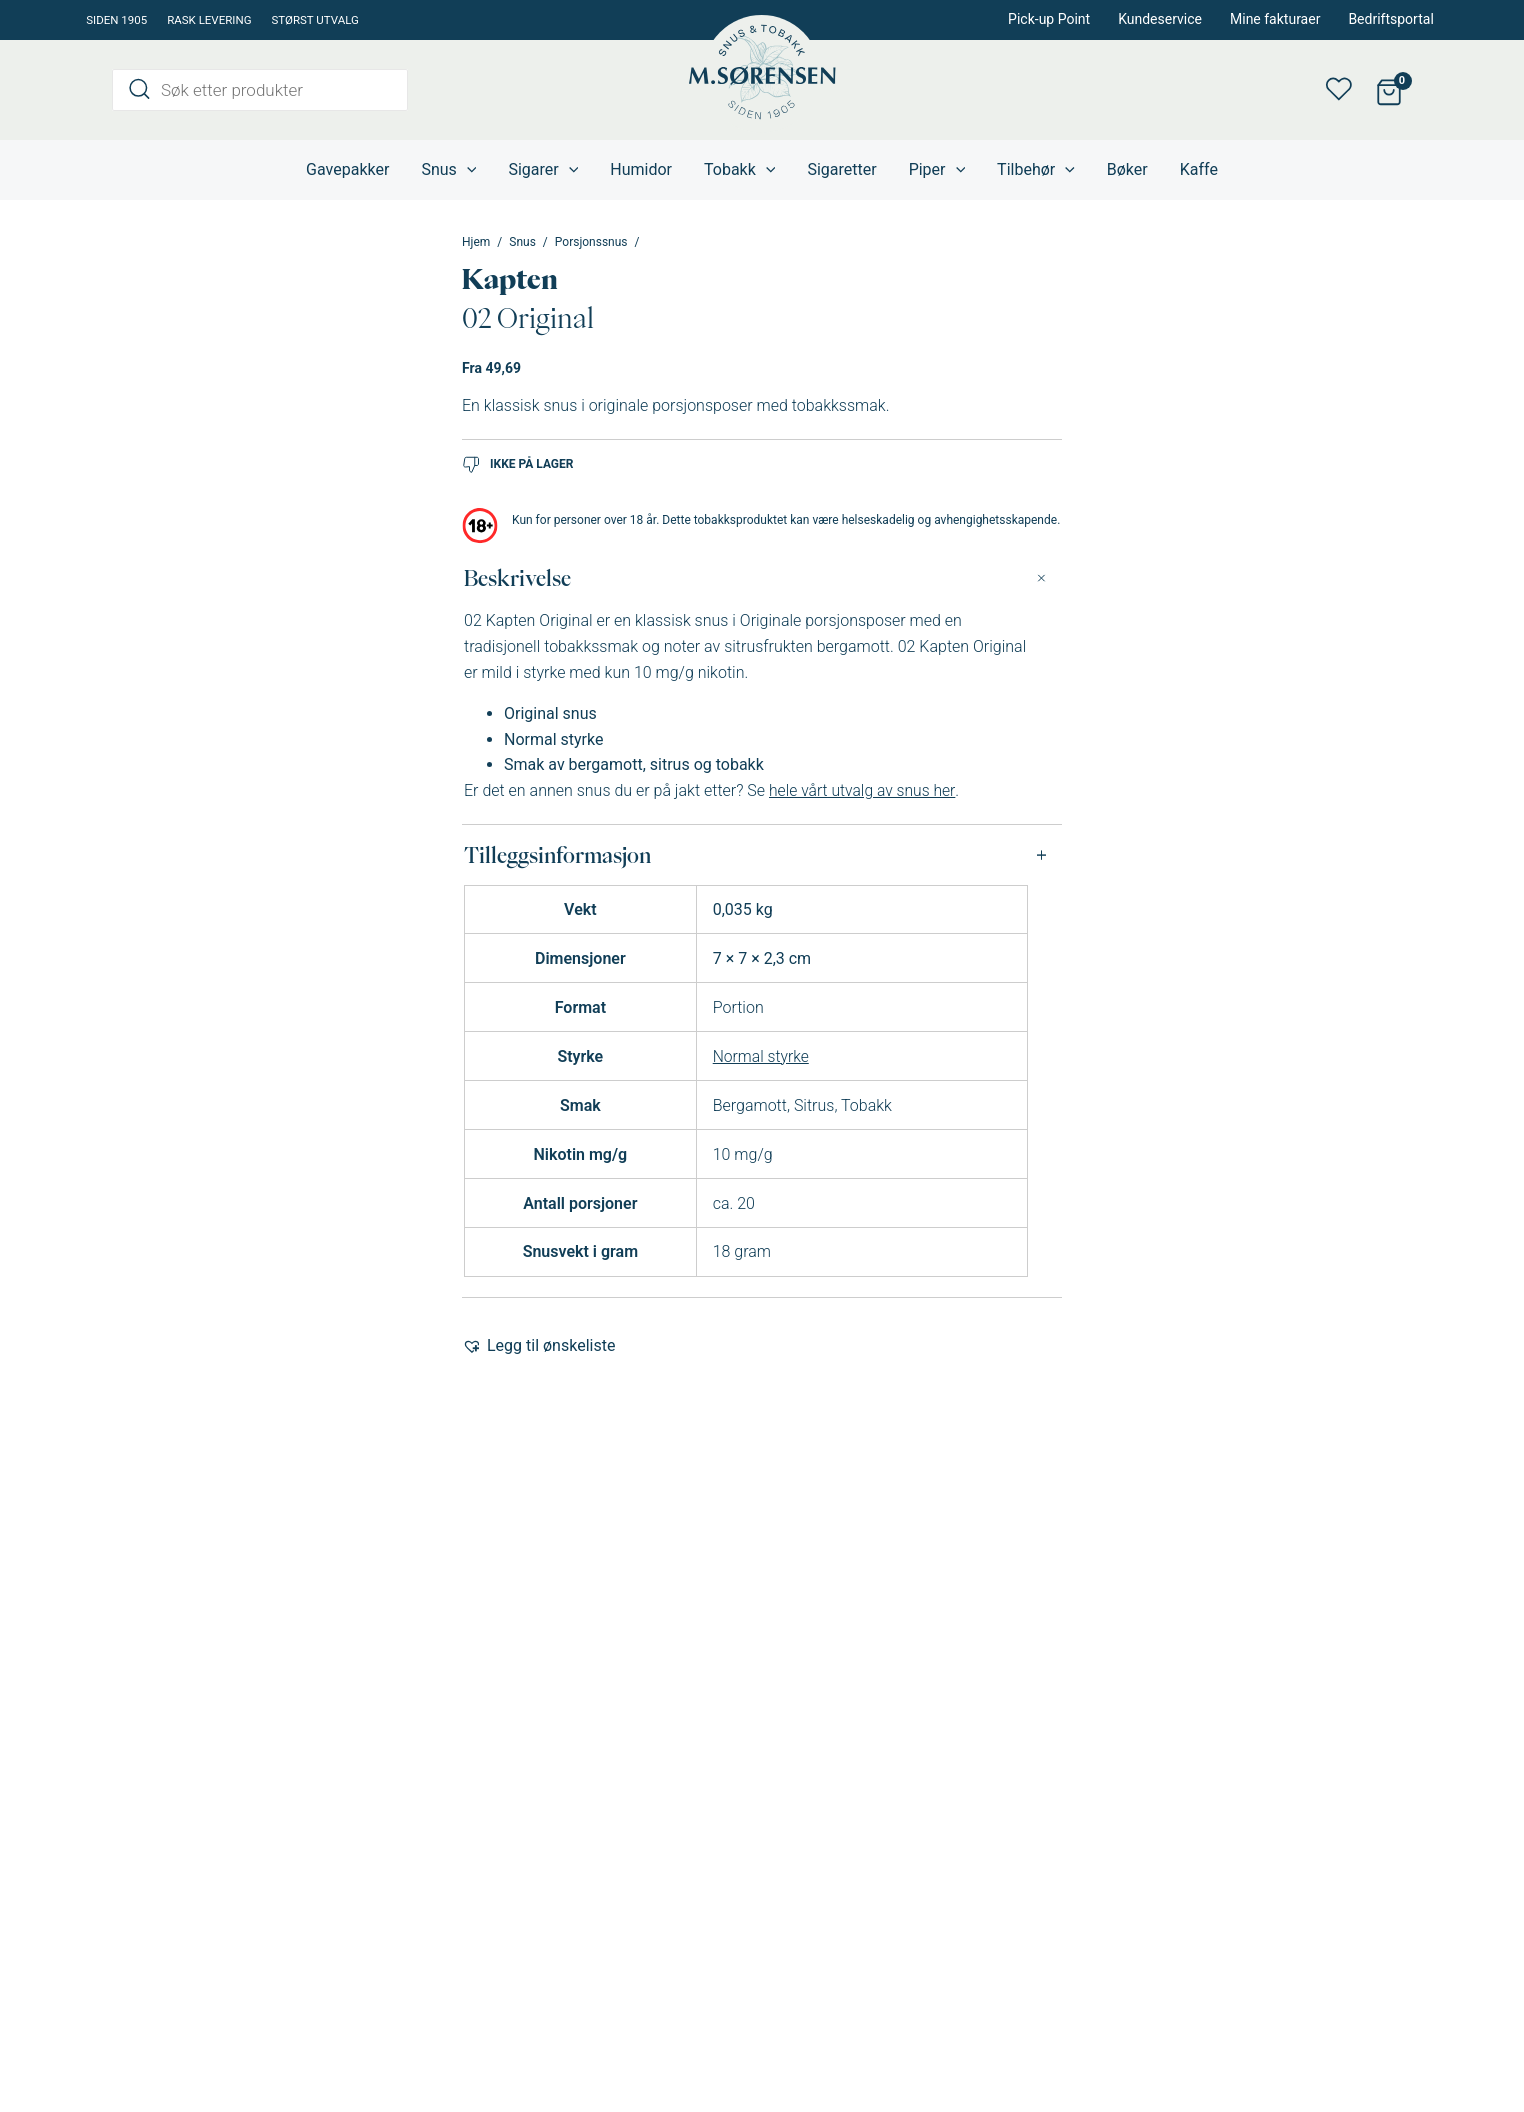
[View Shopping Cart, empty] (1388, 90)
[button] (538, 1346)
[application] (467, 170)
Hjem (476, 242)
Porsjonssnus (591, 242)
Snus (522, 242)
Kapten (510, 279)
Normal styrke (762, 1056)
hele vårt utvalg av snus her (863, 790)
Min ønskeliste (1345, 90)
